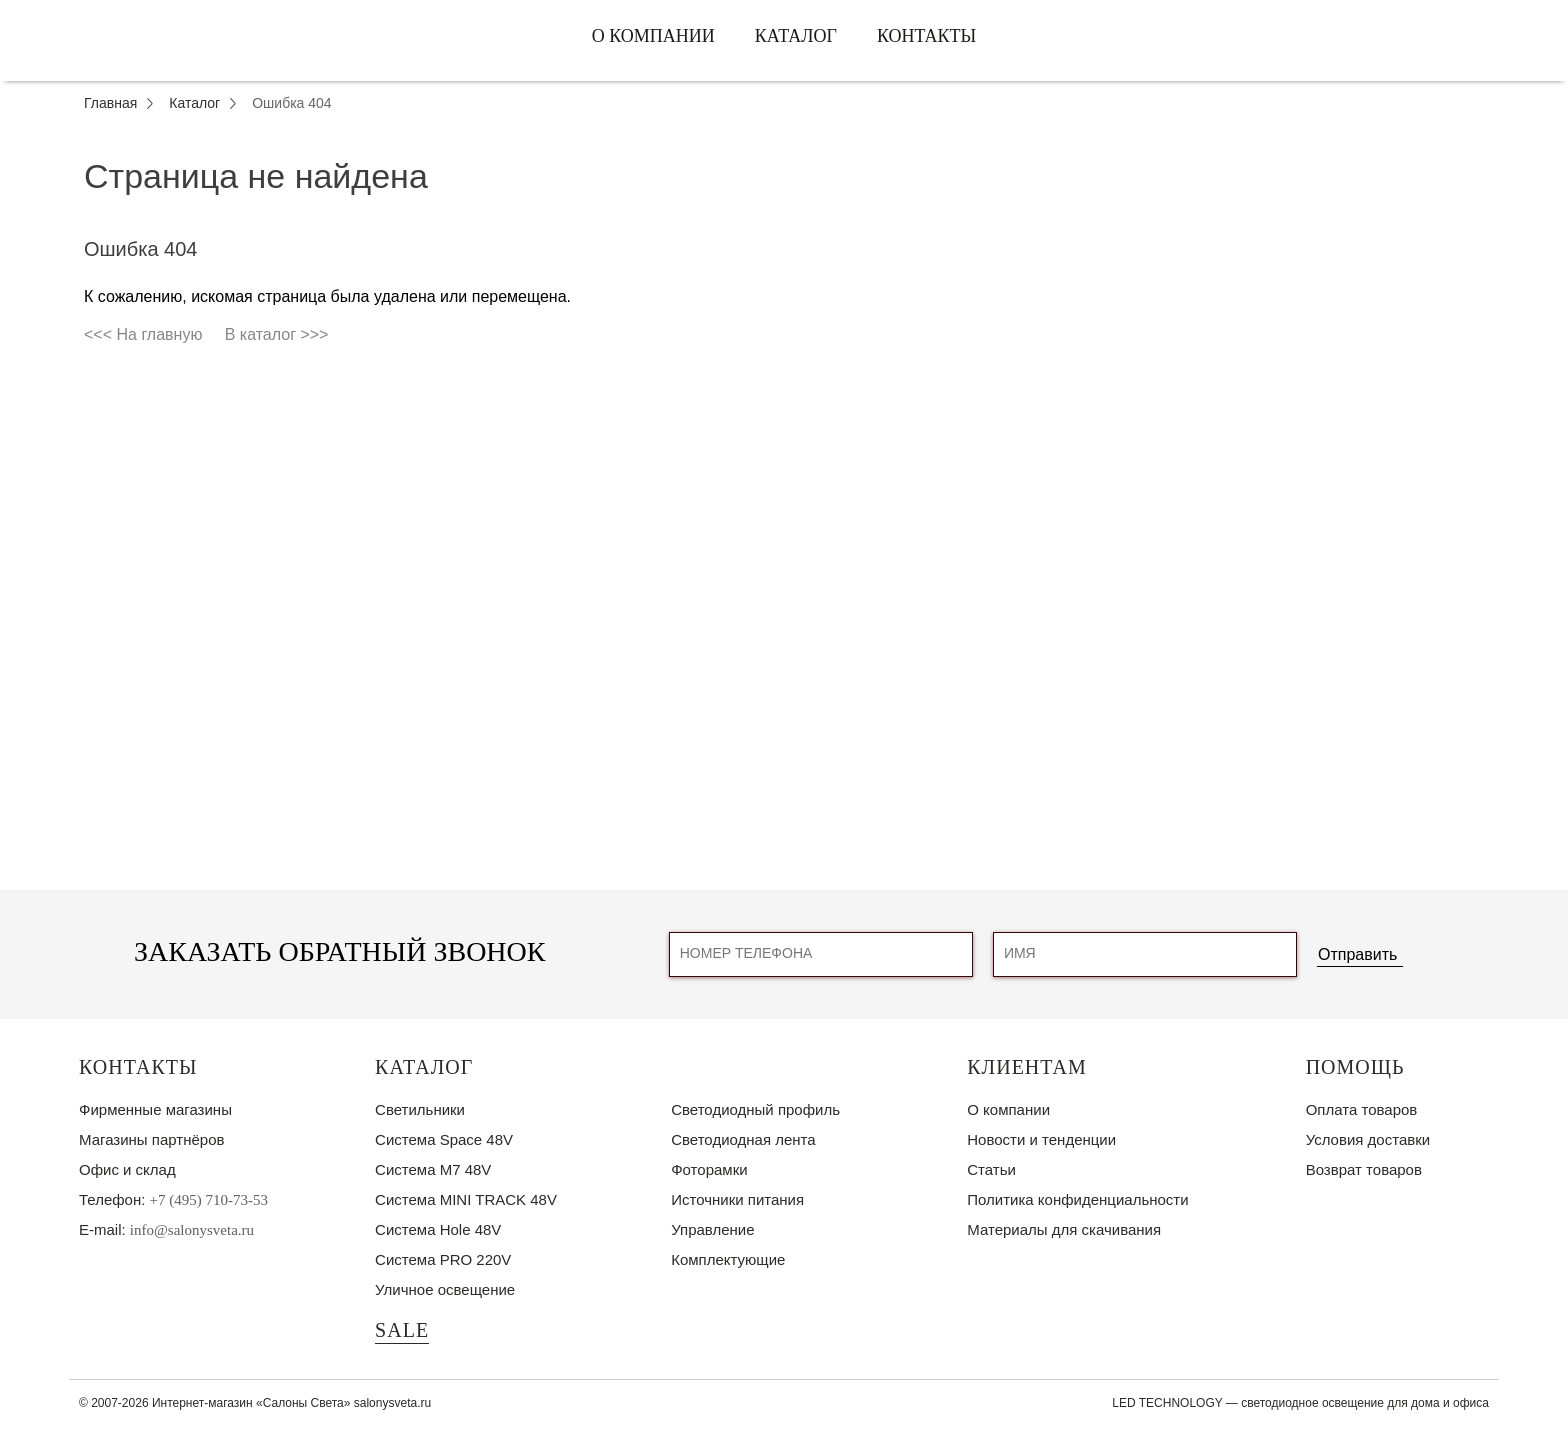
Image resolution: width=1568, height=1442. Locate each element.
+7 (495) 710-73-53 (209, 1200)
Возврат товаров (1364, 1169)
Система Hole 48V (438, 1229)
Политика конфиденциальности (1077, 1199)
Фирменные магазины (155, 1109)
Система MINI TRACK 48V (466, 1199)
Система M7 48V (433, 1169)
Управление (712, 1229)
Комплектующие (728, 1259)
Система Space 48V (444, 1139)
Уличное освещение (445, 1289)
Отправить (1357, 954)
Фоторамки (709, 1169)
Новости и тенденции (1041, 1139)
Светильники (420, 1109)
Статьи (991, 1169)
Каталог (796, 36)
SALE (402, 1330)
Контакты (926, 36)
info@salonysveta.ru (192, 1230)
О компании (653, 36)
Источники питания (737, 1199)
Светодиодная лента (743, 1139)
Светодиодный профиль (755, 1109)
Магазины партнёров (151, 1139)
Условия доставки (1368, 1139)
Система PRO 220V (443, 1259)
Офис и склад (127, 1169)
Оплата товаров (1362, 1109)
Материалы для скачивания (1064, 1229)
